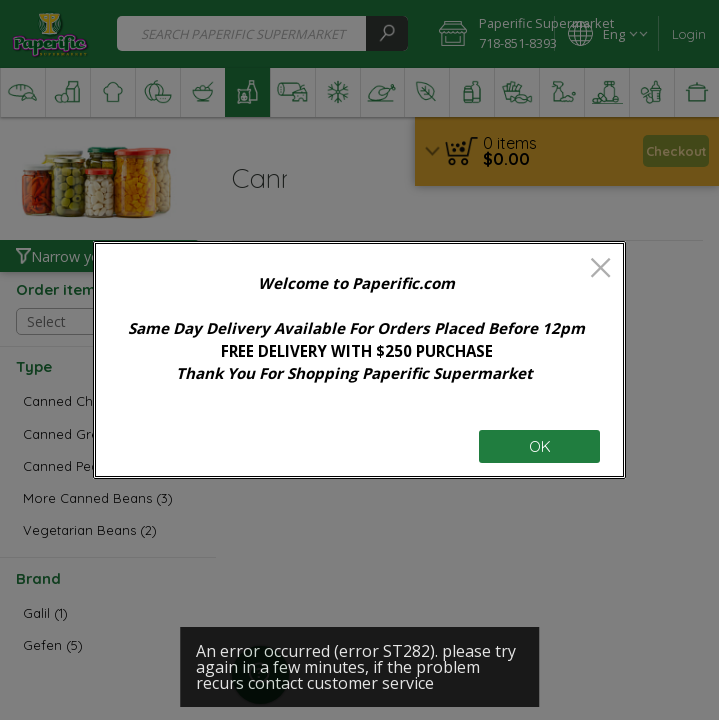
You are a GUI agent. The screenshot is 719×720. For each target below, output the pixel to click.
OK (540, 446)
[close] (600, 269)
